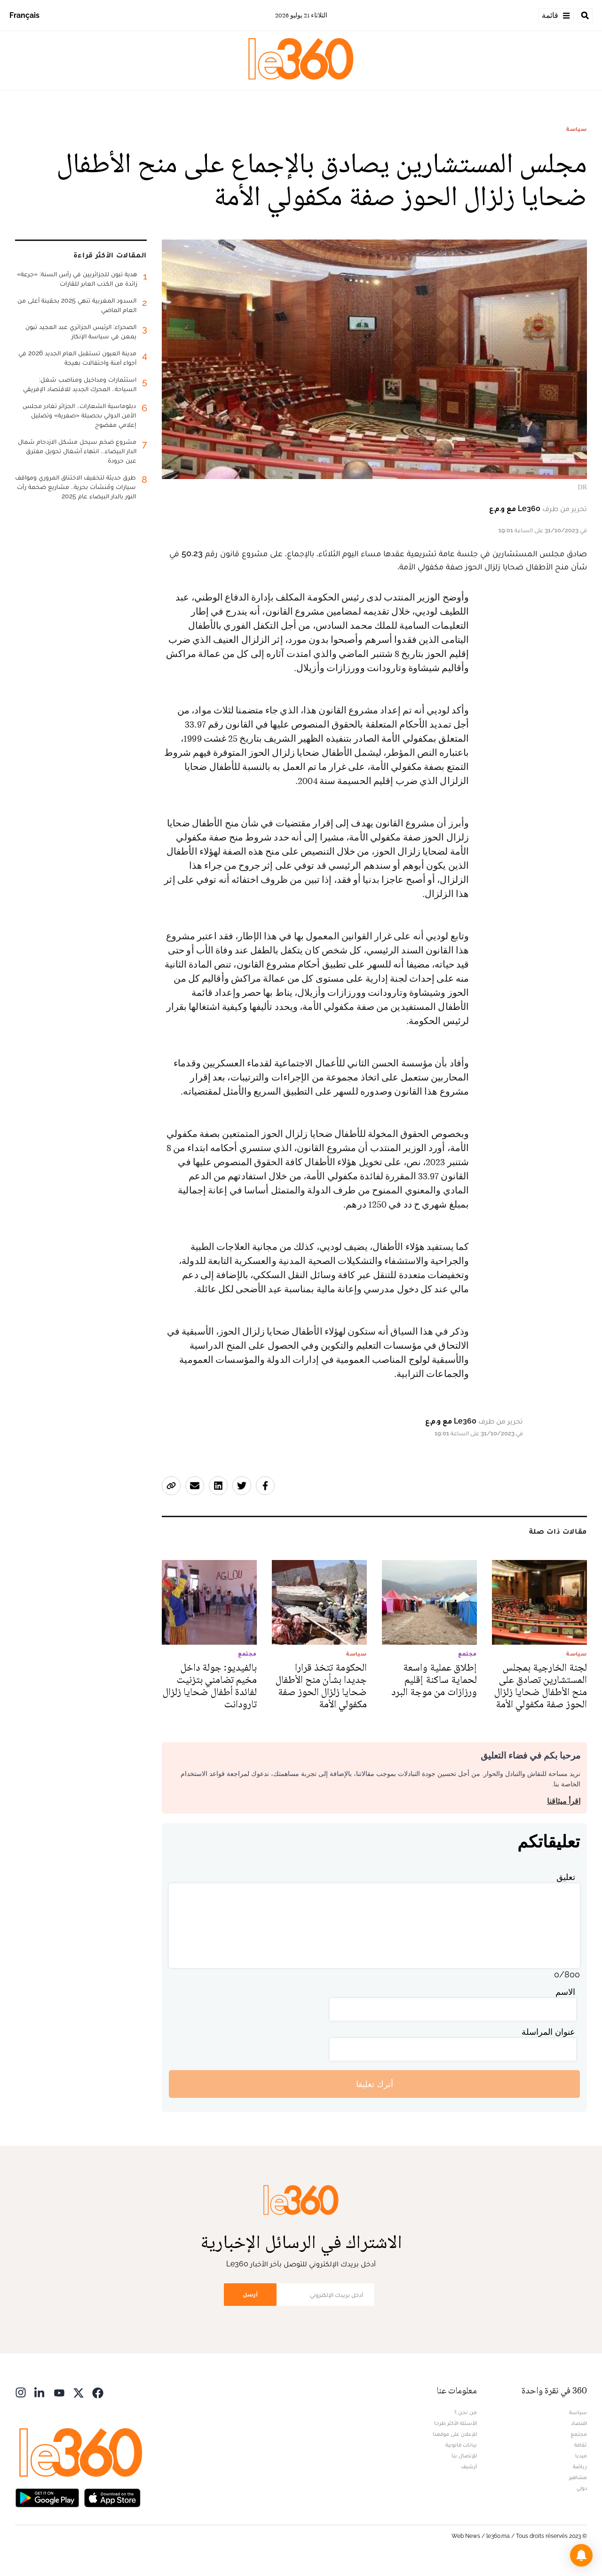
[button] (581, 2555)
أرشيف (469, 2466)
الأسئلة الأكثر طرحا (455, 2423)
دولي (582, 2488)
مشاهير (578, 2477)
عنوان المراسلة (548, 2032)
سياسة (576, 129)
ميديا (581, 2455)
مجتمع (578, 2434)
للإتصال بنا (464, 2455)
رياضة (580, 2466)
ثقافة (580, 2444)
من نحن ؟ (465, 2412)
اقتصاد (579, 2423)
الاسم (565, 1992)
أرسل (250, 2294)
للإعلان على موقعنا (455, 2434)
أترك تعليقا (374, 2084)
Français (24, 15)
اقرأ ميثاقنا (563, 1801)
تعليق (565, 1877)
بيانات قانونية (461, 2444)
